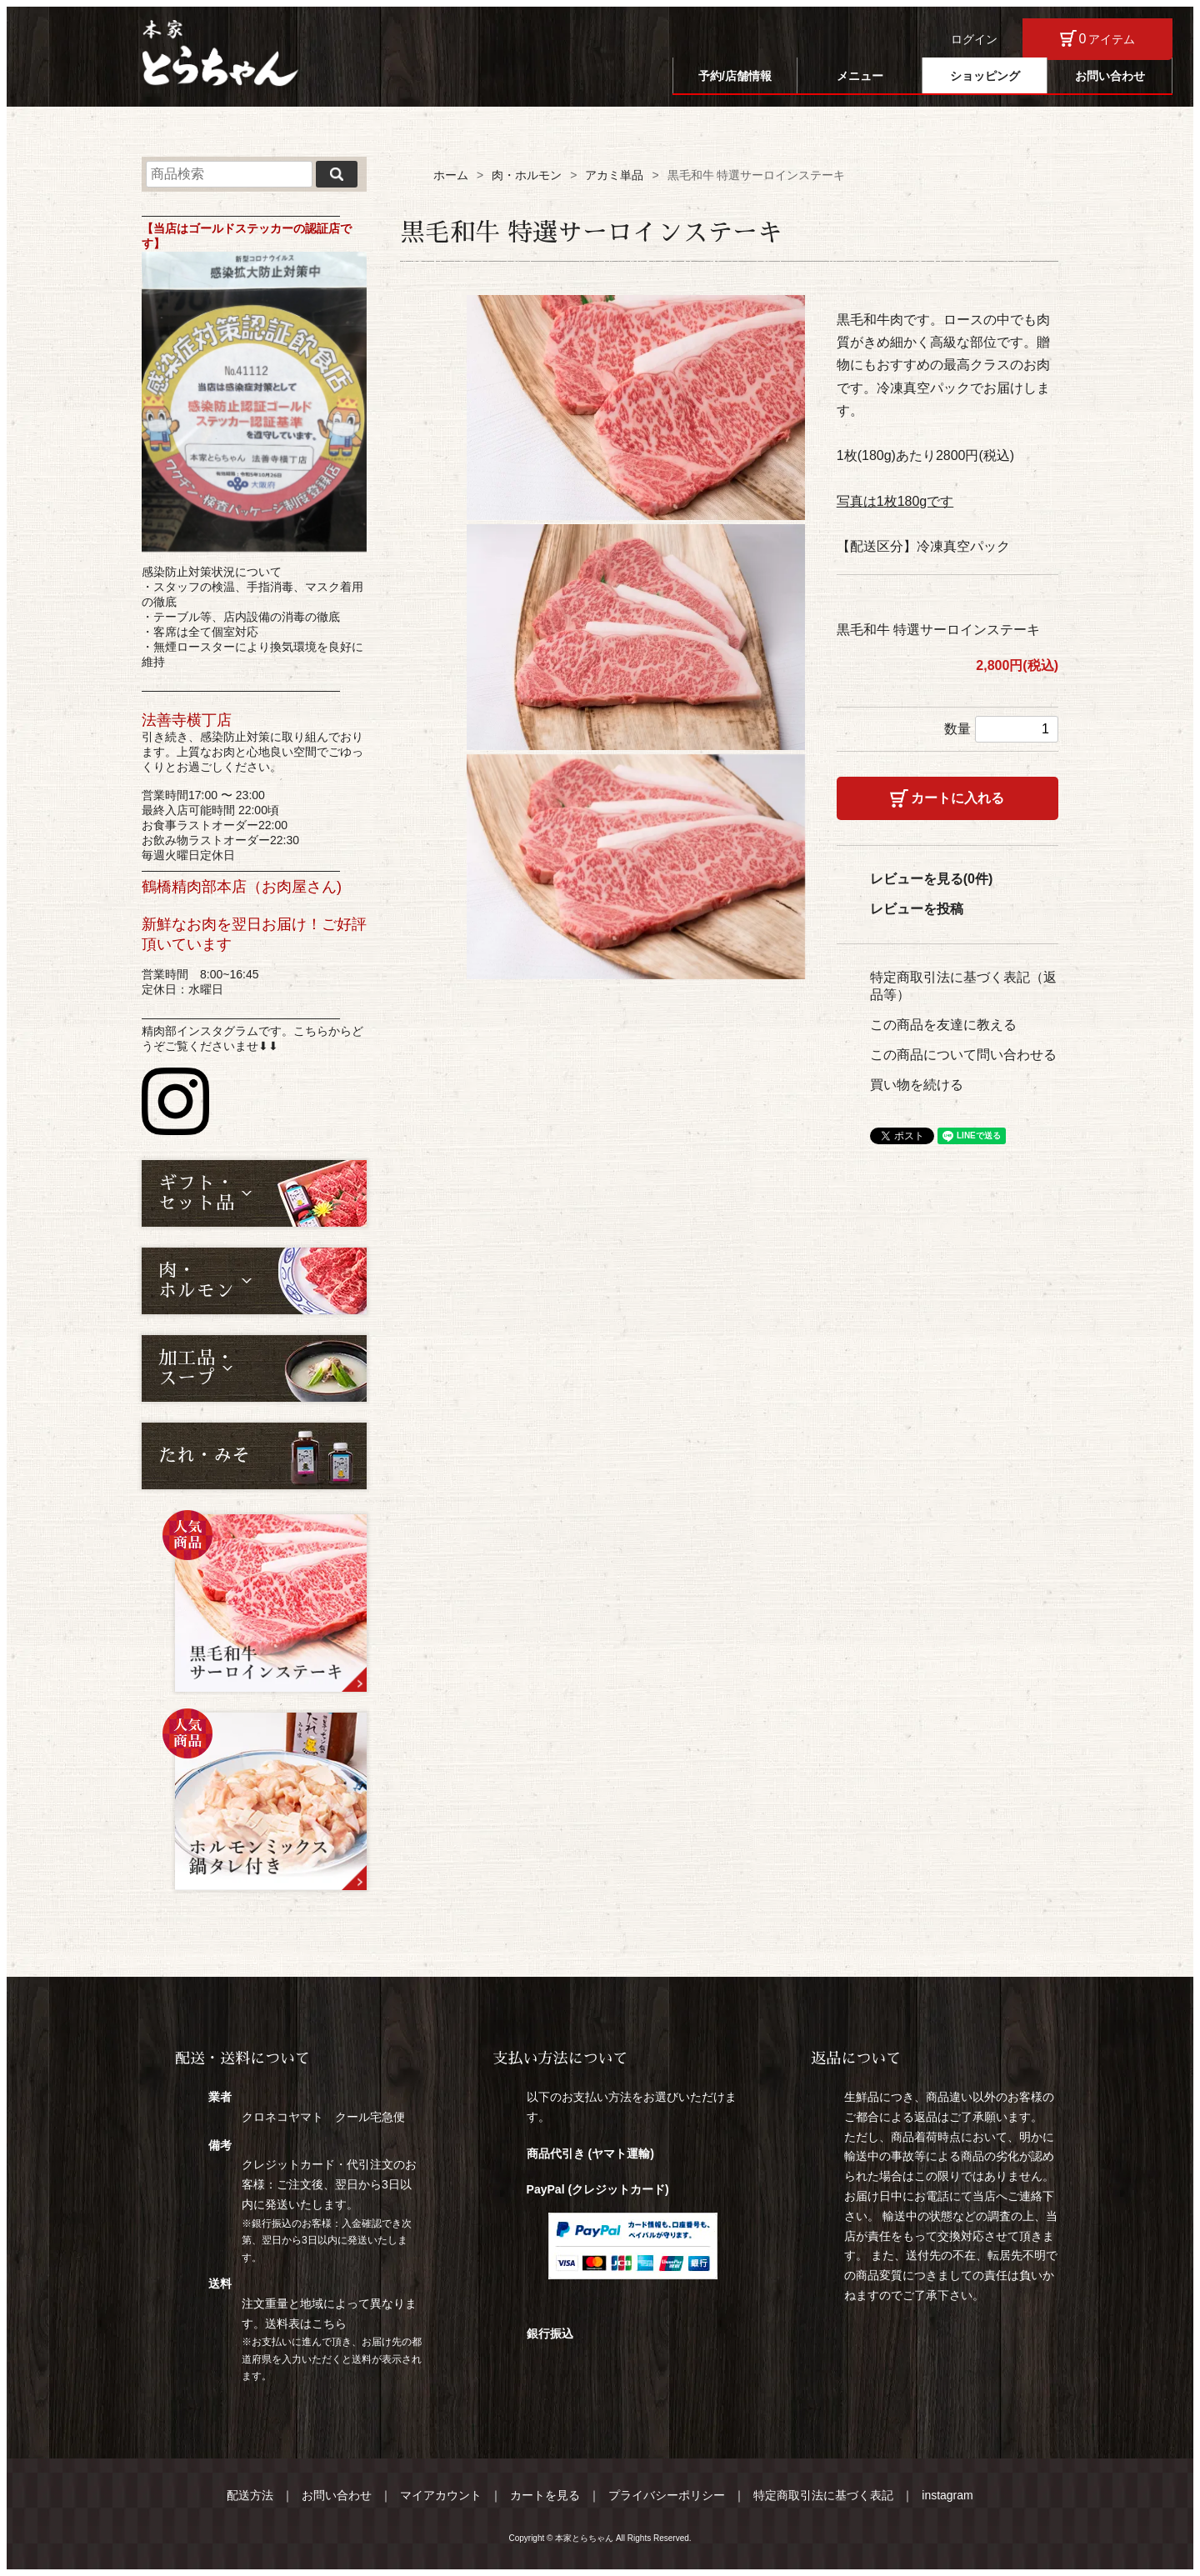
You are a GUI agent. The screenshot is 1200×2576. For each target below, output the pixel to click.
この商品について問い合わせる (963, 1055)
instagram (947, 2495)
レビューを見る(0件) (931, 879)
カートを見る (545, 2495)
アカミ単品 (614, 175)
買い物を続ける (916, 1085)
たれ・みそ (204, 1456)
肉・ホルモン (527, 175)
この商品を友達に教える (943, 1025)
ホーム (450, 175)
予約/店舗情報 (735, 76)
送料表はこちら (306, 2323)
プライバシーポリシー (666, 2495)
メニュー (860, 76)
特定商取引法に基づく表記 (823, 2495)
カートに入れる (957, 798)
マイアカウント (441, 2495)
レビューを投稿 (916, 909)
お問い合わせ (1110, 76)
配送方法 (250, 2495)
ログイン (974, 39)
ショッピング (985, 76)
